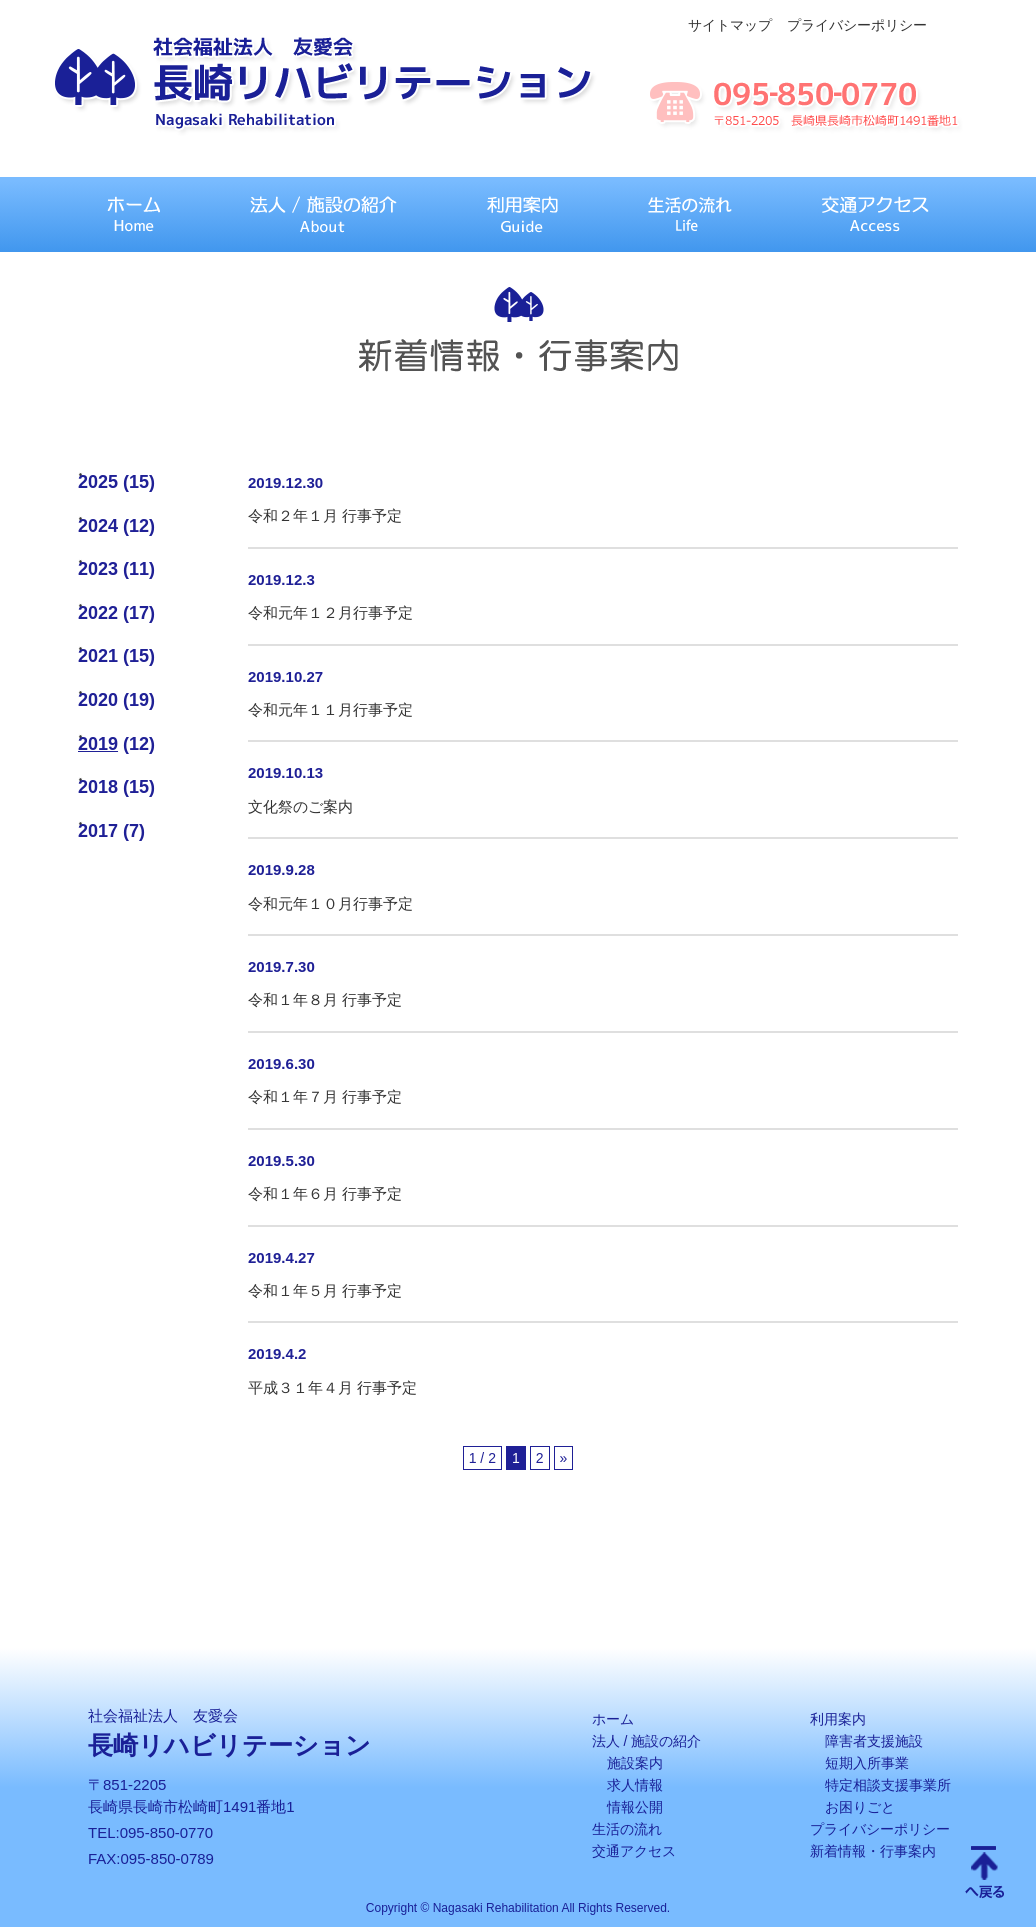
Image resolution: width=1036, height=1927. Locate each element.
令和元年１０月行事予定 (330, 903)
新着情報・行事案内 (873, 1851)
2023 (98, 569)
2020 (98, 700)
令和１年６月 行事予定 (325, 1193)
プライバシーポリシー (857, 25)
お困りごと (860, 1807)
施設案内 (635, 1763)
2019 (98, 744)
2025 (98, 482)
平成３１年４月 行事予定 (332, 1387)
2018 (98, 787)
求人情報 (635, 1785)
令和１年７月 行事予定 (325, 1096)
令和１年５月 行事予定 (325, 1290)
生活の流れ (627, 1829)
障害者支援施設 (874, 1741)
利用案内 (838, 1719)
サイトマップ (730, 25)
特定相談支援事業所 (888, 1785)
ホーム (613, 1719)
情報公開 (635, 1807)
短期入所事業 (867, 1763)
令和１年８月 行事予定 (325, 999)
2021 (98, 656)
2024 (98, 526)
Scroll (985, 1874)
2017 (98, 831)
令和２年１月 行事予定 (325, 515)
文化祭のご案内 (300, 806)
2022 (98, 613)
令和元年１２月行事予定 (330, 612)
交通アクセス (634, 1851)
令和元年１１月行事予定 (330, 709)
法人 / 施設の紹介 (647, 1741)
